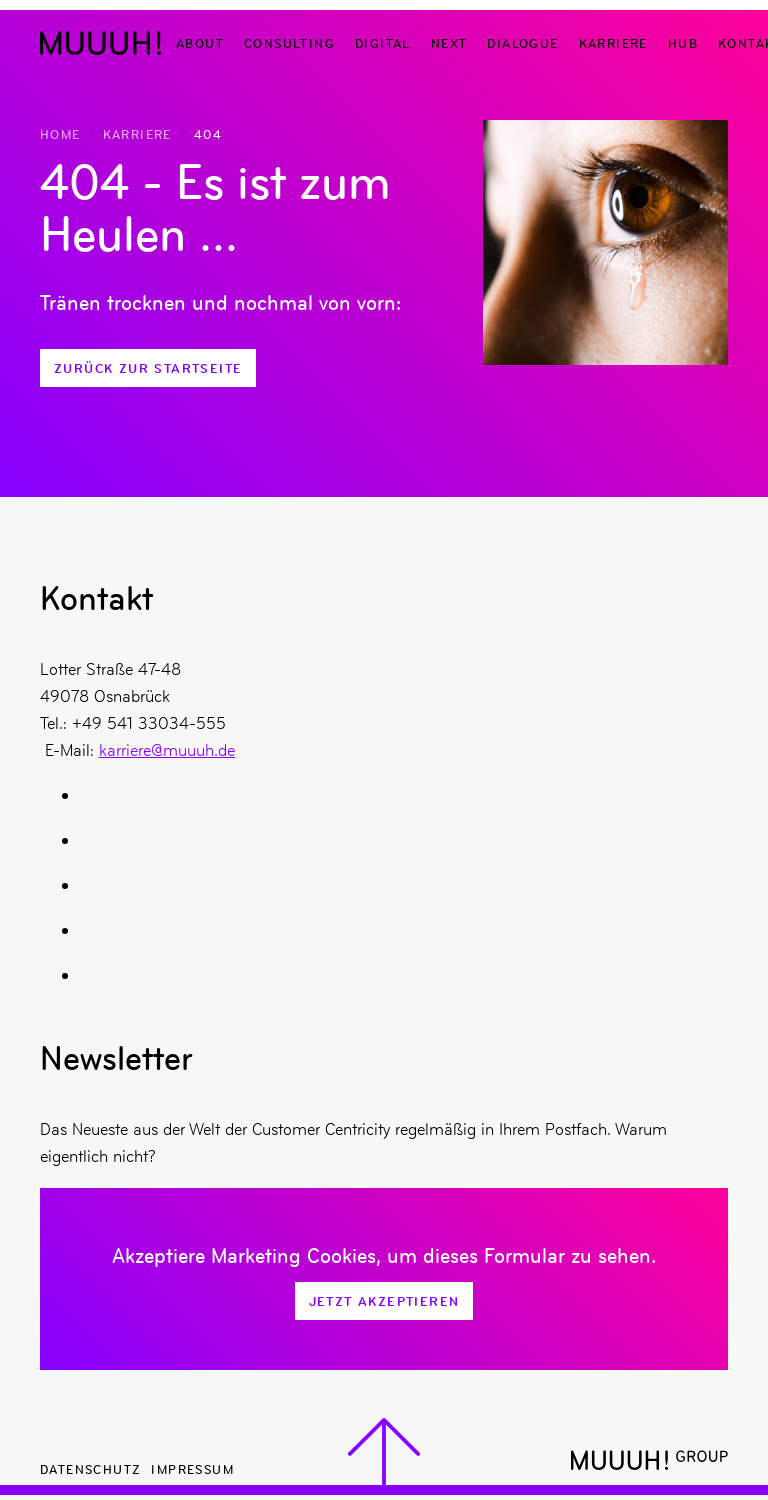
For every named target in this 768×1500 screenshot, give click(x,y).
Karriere (613, 42)
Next (449, 42)
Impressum (192, 1468)
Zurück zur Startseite (148, 368)
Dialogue (522, 42)
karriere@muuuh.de (167, 750)
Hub (683, 42)
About (200, 42)
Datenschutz (90, 1468)
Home (60, 133)
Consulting (289, 42)
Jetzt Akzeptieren (384, 1301)
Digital (383, 42)
